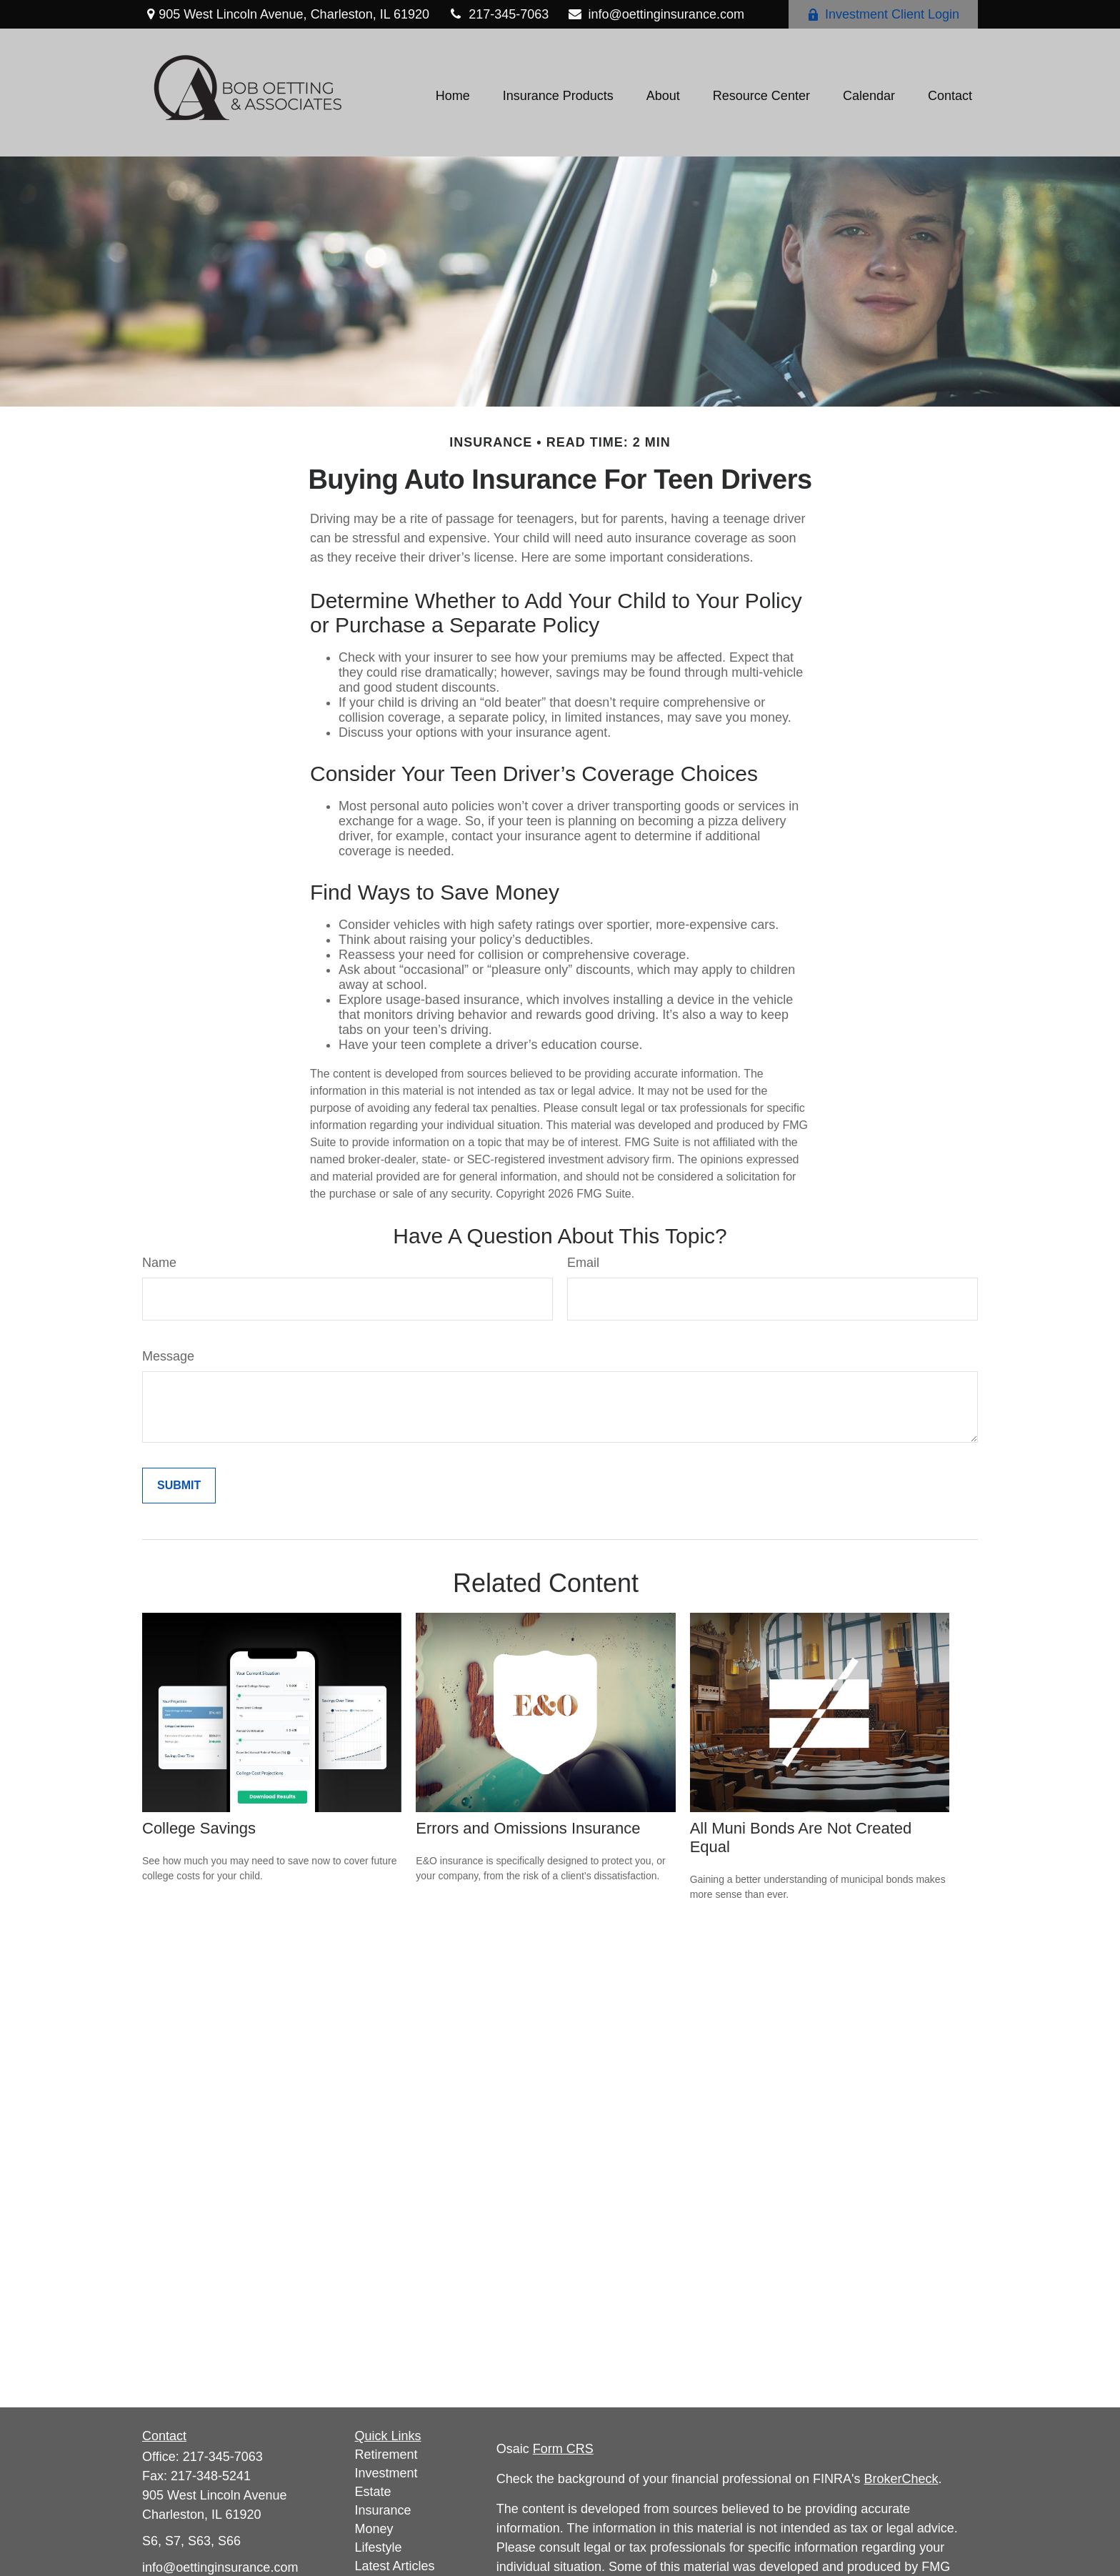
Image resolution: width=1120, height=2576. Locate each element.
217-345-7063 (498, 14)
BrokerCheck (901, 2479)
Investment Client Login (883, 14)
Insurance (383, 2510)
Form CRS (563, 2449)
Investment (386, 2473)
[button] (453, 96)
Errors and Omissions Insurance (528, 1828)
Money (374, 2529)
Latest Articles (395, 2566)
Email (583, 1262)
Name (159, 1262)
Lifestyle (378, 2547)
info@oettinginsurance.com (655, 14)
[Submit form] (179, 1485)
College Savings (199, 1828)
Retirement (386, 2454)
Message (168, 1356)
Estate (373, 2492)
